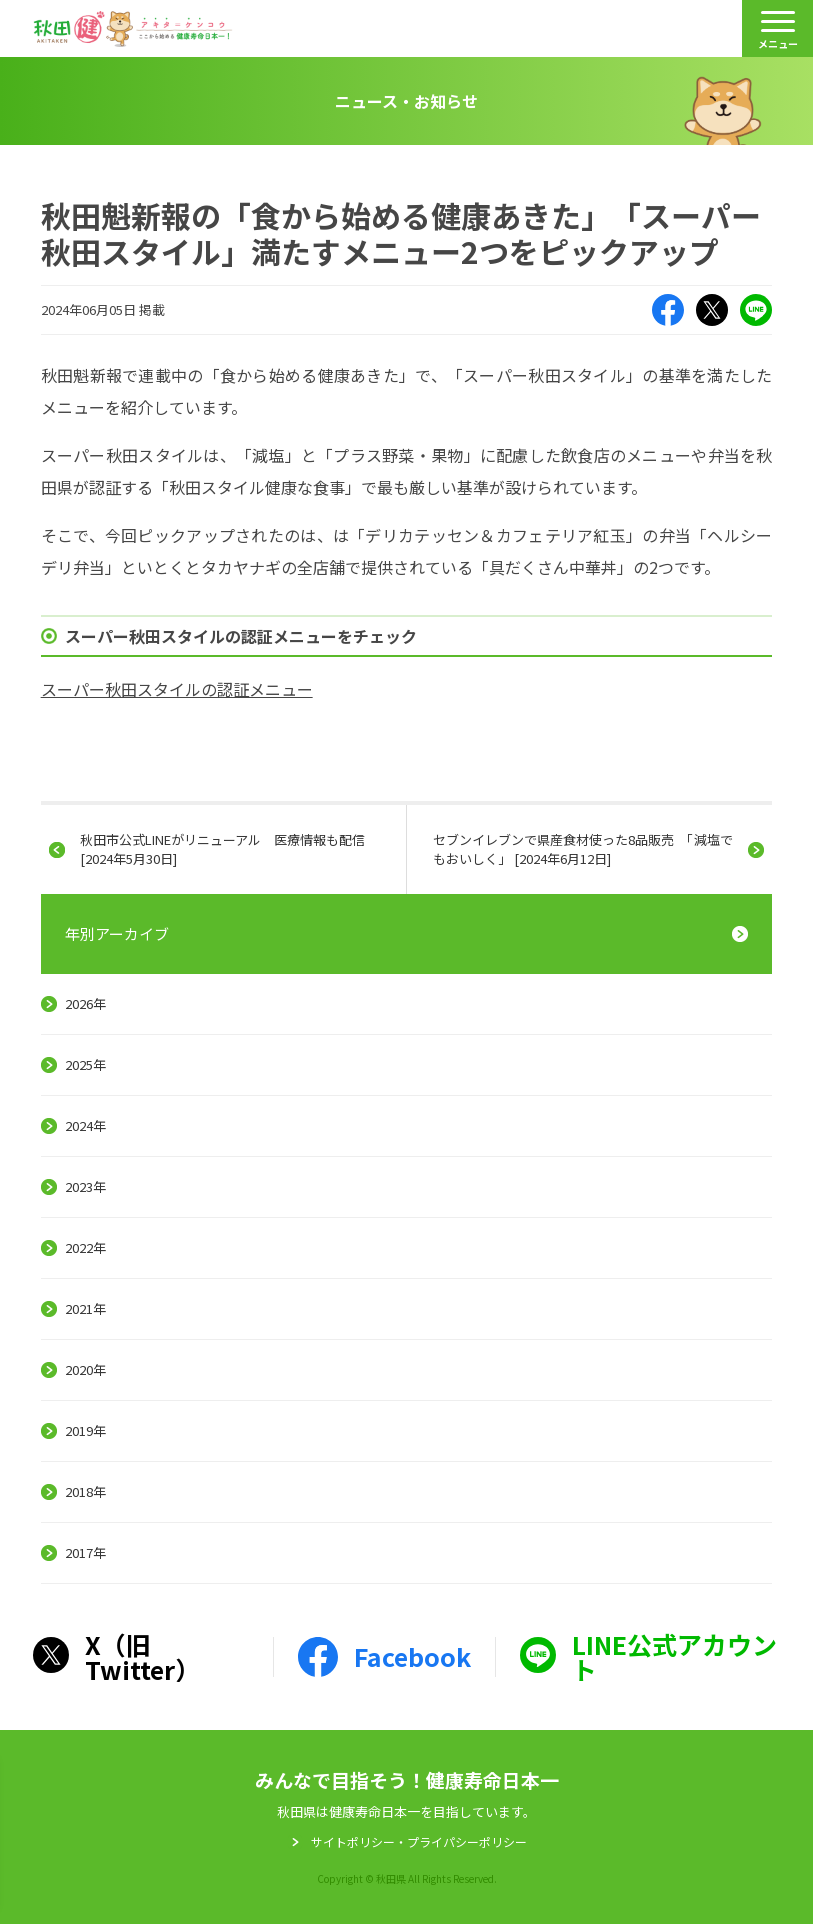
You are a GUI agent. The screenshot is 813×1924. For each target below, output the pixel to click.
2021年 (85, 1308)
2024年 (85, 1125)
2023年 (85, 1186)
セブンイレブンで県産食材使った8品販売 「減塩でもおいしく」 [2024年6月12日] (583, 848)
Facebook (668, 310)
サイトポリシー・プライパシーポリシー (419, 1842)
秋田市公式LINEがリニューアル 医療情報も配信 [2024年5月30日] (222, 848)
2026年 (85, 1003)
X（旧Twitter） (712, 310)
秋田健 (133, 29)
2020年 (85, 1369)
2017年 (85, 1552)
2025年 (85, 1064)
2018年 (85, 1491)
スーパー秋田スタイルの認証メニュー (177, 689)
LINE (756, 310)
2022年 (85, 1247)
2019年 (85, 1430)
